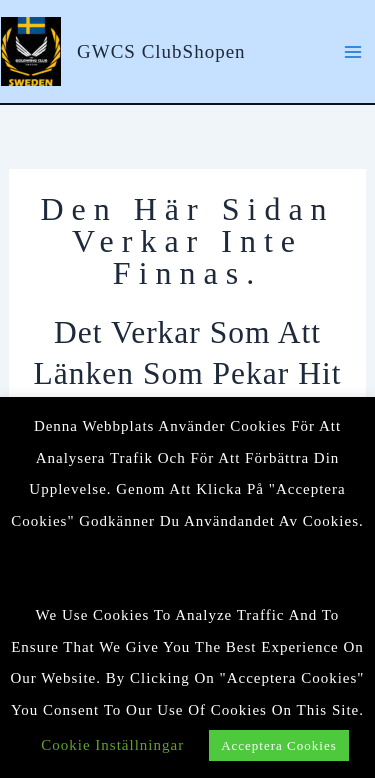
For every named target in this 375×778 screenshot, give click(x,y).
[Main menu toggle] (353, 51)
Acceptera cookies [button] (279, 745)
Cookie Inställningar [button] (112, 745)
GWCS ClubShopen (161, 51)
